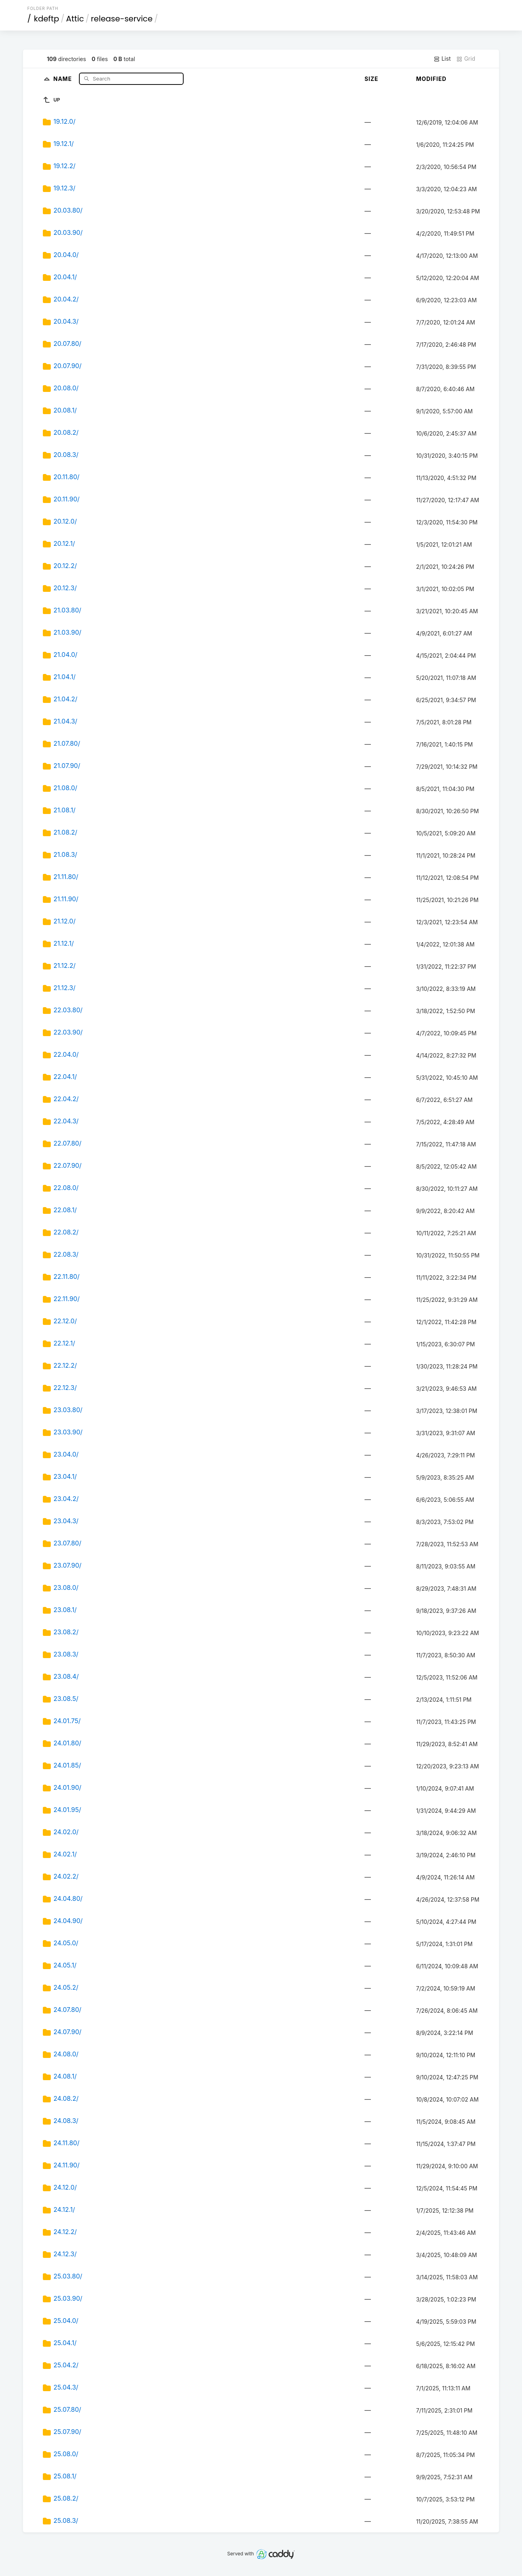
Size (371, 78)
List (442, 58)
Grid (465, 58)
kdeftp (46, 18)
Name (63, 78)
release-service (122, 18)
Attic (75, 18)
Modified (431, 78)
